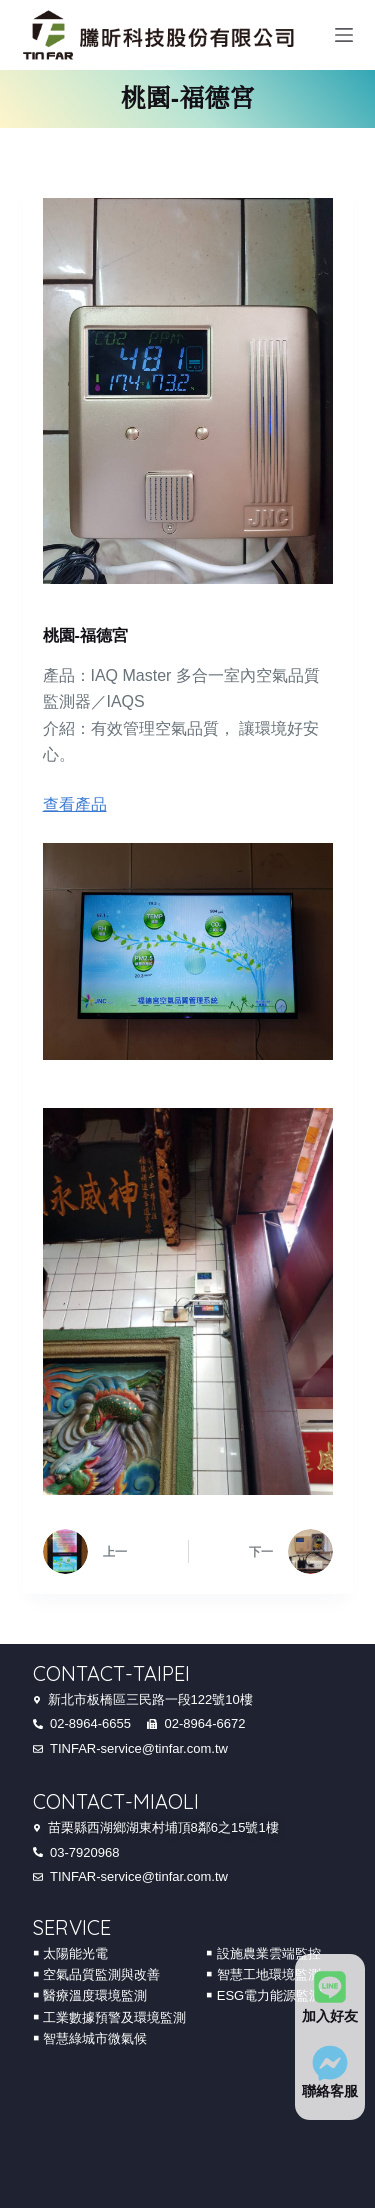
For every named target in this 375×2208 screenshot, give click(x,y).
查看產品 (75, 804)
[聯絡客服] (330, 2063)
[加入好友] (330, 1987)
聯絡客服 (330, 2091)
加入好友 (330, 2016)
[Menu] (344, 35)
